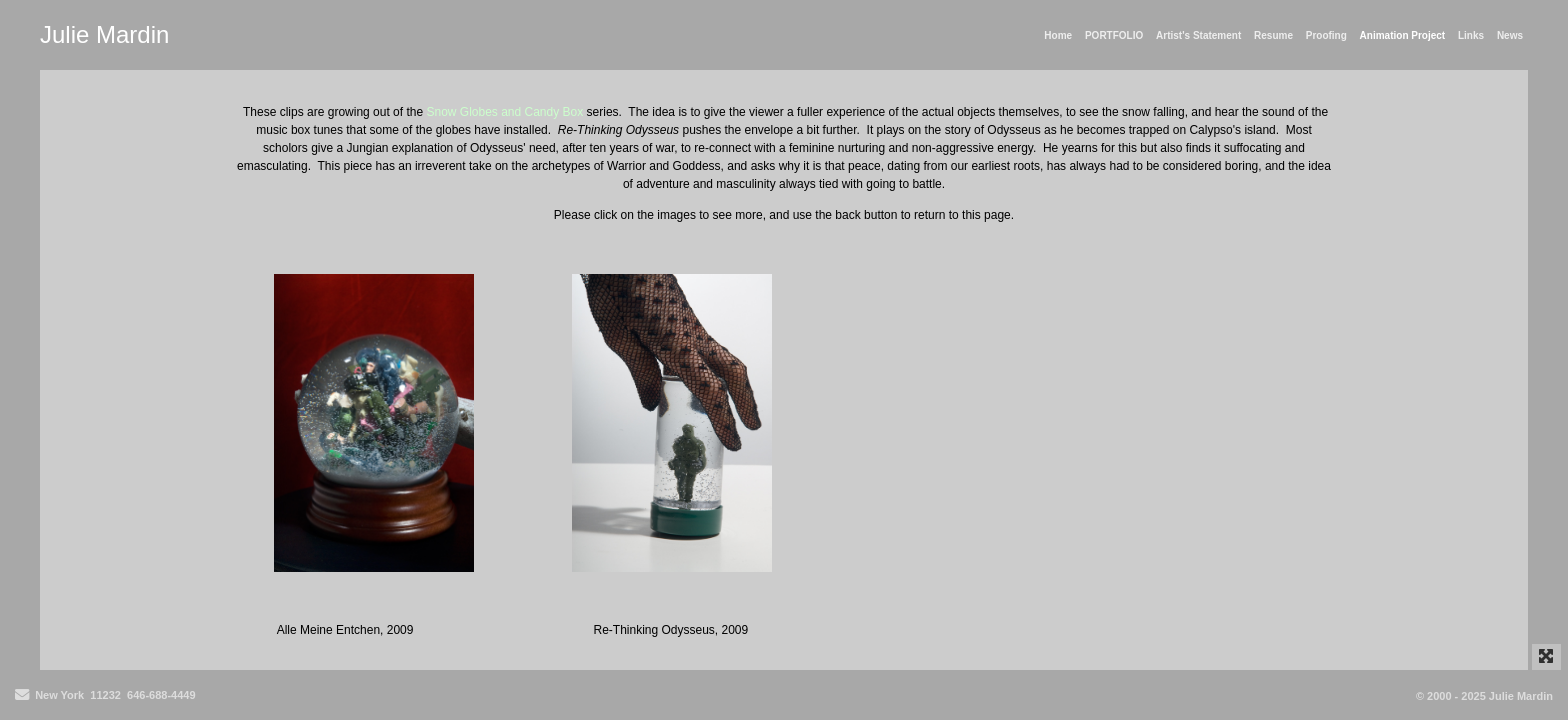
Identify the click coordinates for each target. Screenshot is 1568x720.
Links (1471, 35)
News (1510, 35)
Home (1058, 35)
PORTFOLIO (1114, 35)
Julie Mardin (104, 34)
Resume (1273, 35)
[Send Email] (22, 696)
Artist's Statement (1198, 35)
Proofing (1326, 35)
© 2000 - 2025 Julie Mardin (1484, 696)
